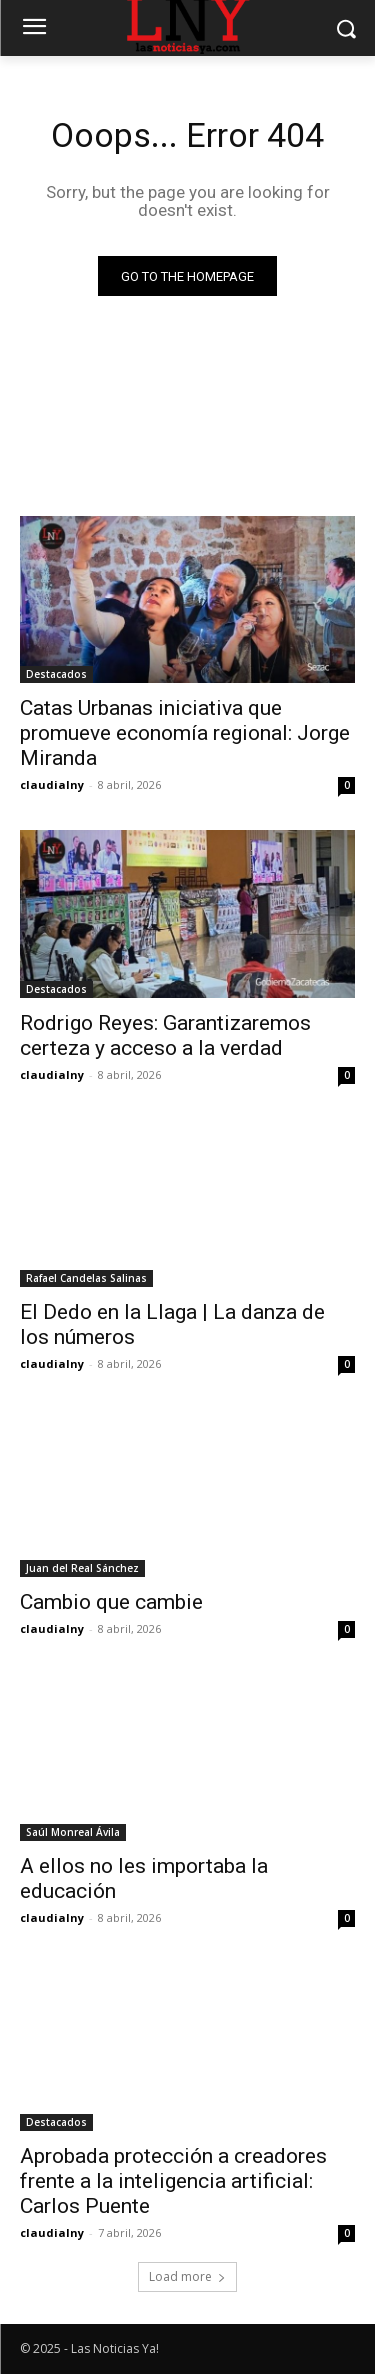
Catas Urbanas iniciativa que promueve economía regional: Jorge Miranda (185, 733)
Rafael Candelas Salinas (86, 1278)
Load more (187, 2276)
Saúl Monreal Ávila (73, 1832)
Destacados (56, 674)
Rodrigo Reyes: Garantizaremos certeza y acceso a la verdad (165, 1035)
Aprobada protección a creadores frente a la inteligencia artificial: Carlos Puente (173, 2181)
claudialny (52, 784)
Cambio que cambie (111, 1602)
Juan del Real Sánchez (82, 1568)
